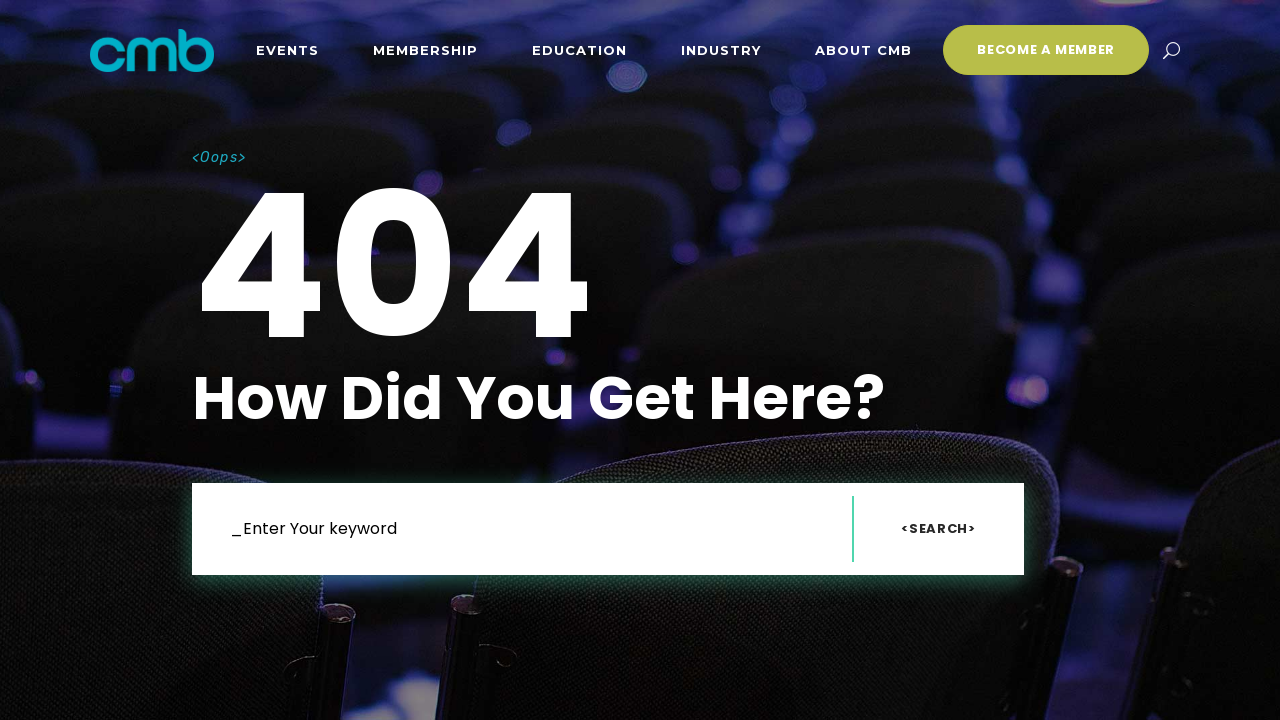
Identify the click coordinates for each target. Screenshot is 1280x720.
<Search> (938, 528)
